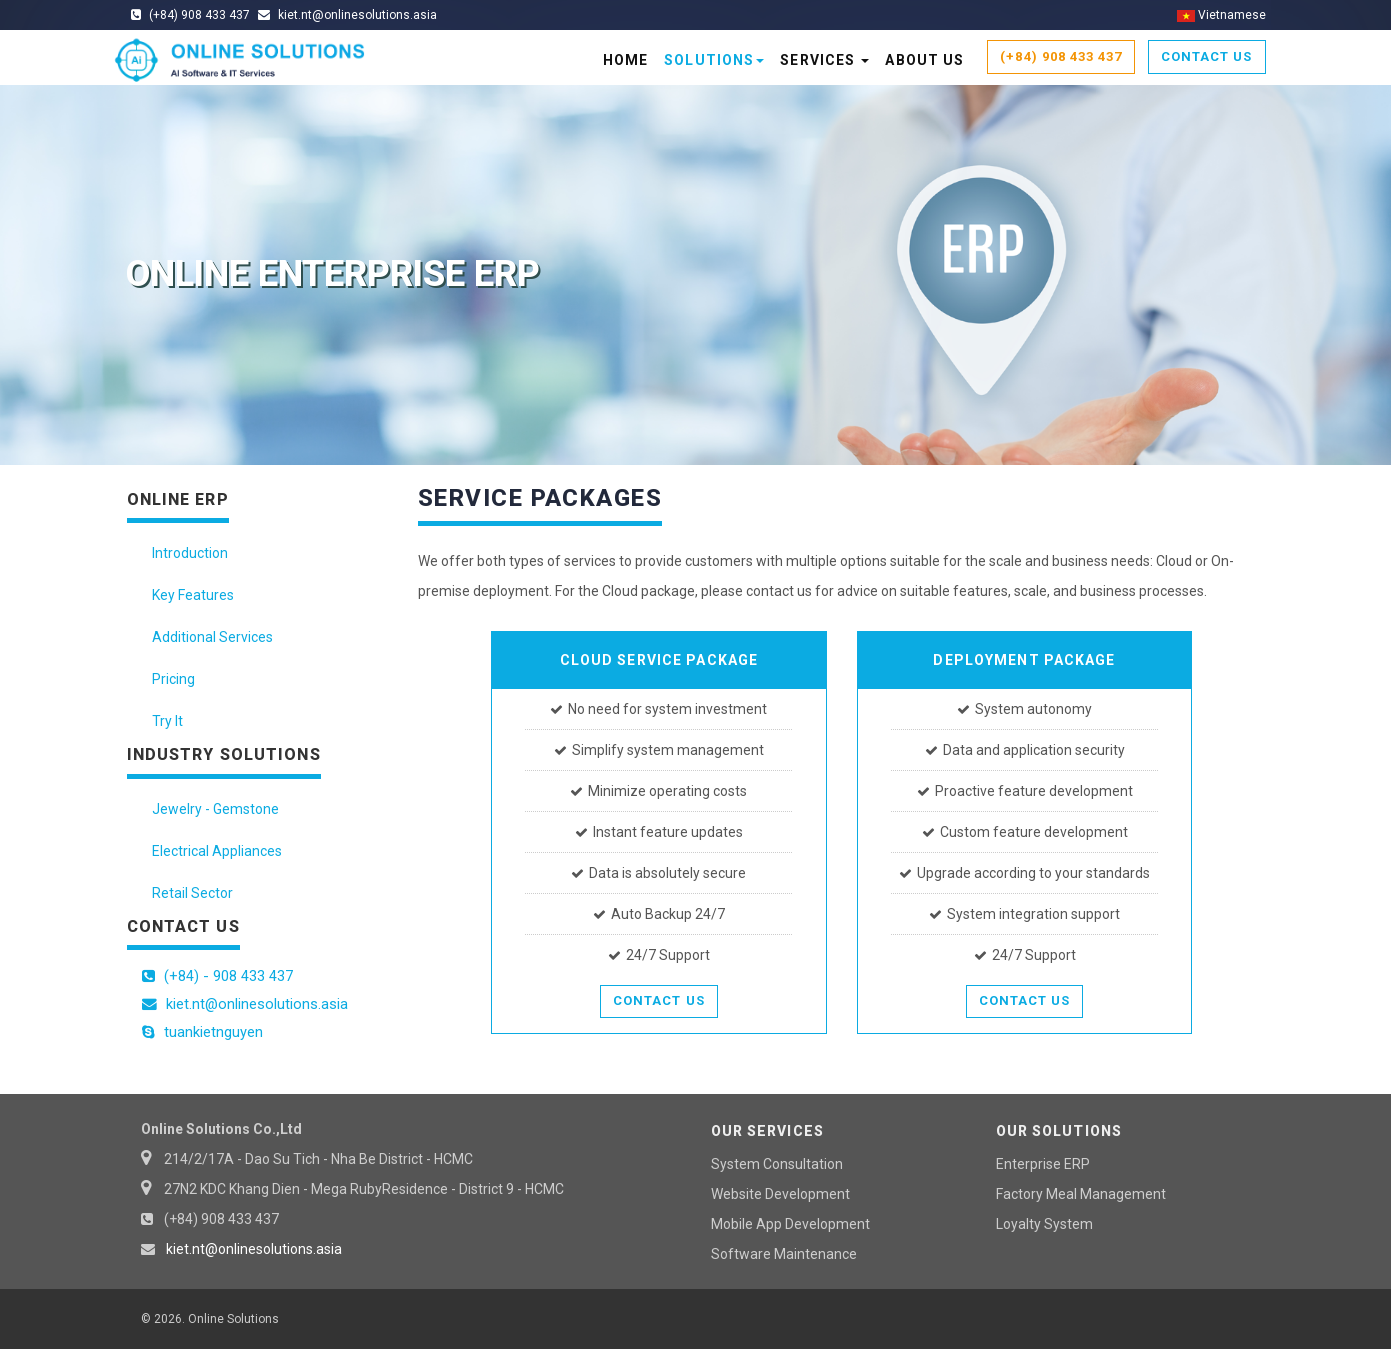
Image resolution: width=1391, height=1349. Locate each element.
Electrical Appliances (217, 851)
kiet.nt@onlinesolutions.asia (254, 1249)
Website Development (780, 1194)
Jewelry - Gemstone (215, 809)
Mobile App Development (790, 1224)
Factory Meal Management (1081, 1194)
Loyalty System (1044, 1224)
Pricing (173, 679)
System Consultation (777, 1164)
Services (824, 60)
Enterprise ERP (1043, 1164)
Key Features (193, 595)
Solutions (714, 60)
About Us (924, 60)
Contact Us (1206, 56)
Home (625, 60)
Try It (167, 721)
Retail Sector (192, 893)
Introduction (190, 553)
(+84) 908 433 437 (1061, 56)
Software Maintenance (784, 1254)
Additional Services (212, 637)
